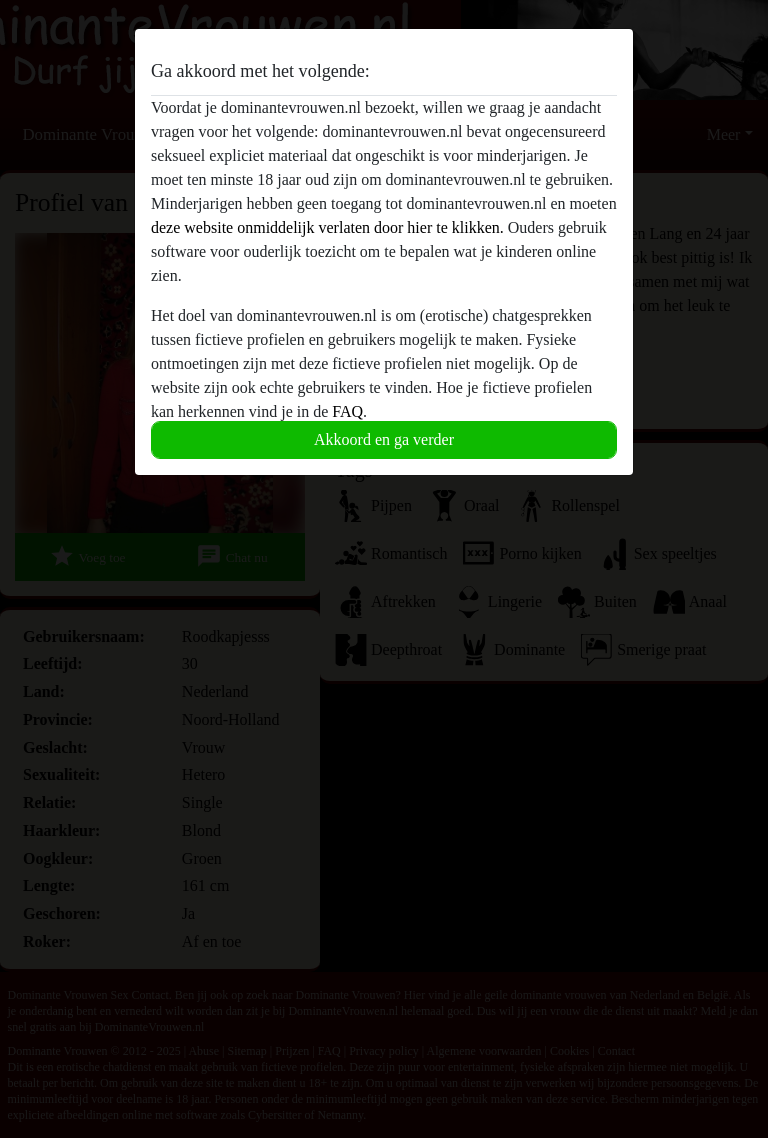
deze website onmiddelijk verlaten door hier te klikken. (327, 227)
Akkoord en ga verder (384, 439)
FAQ (347, 411)
